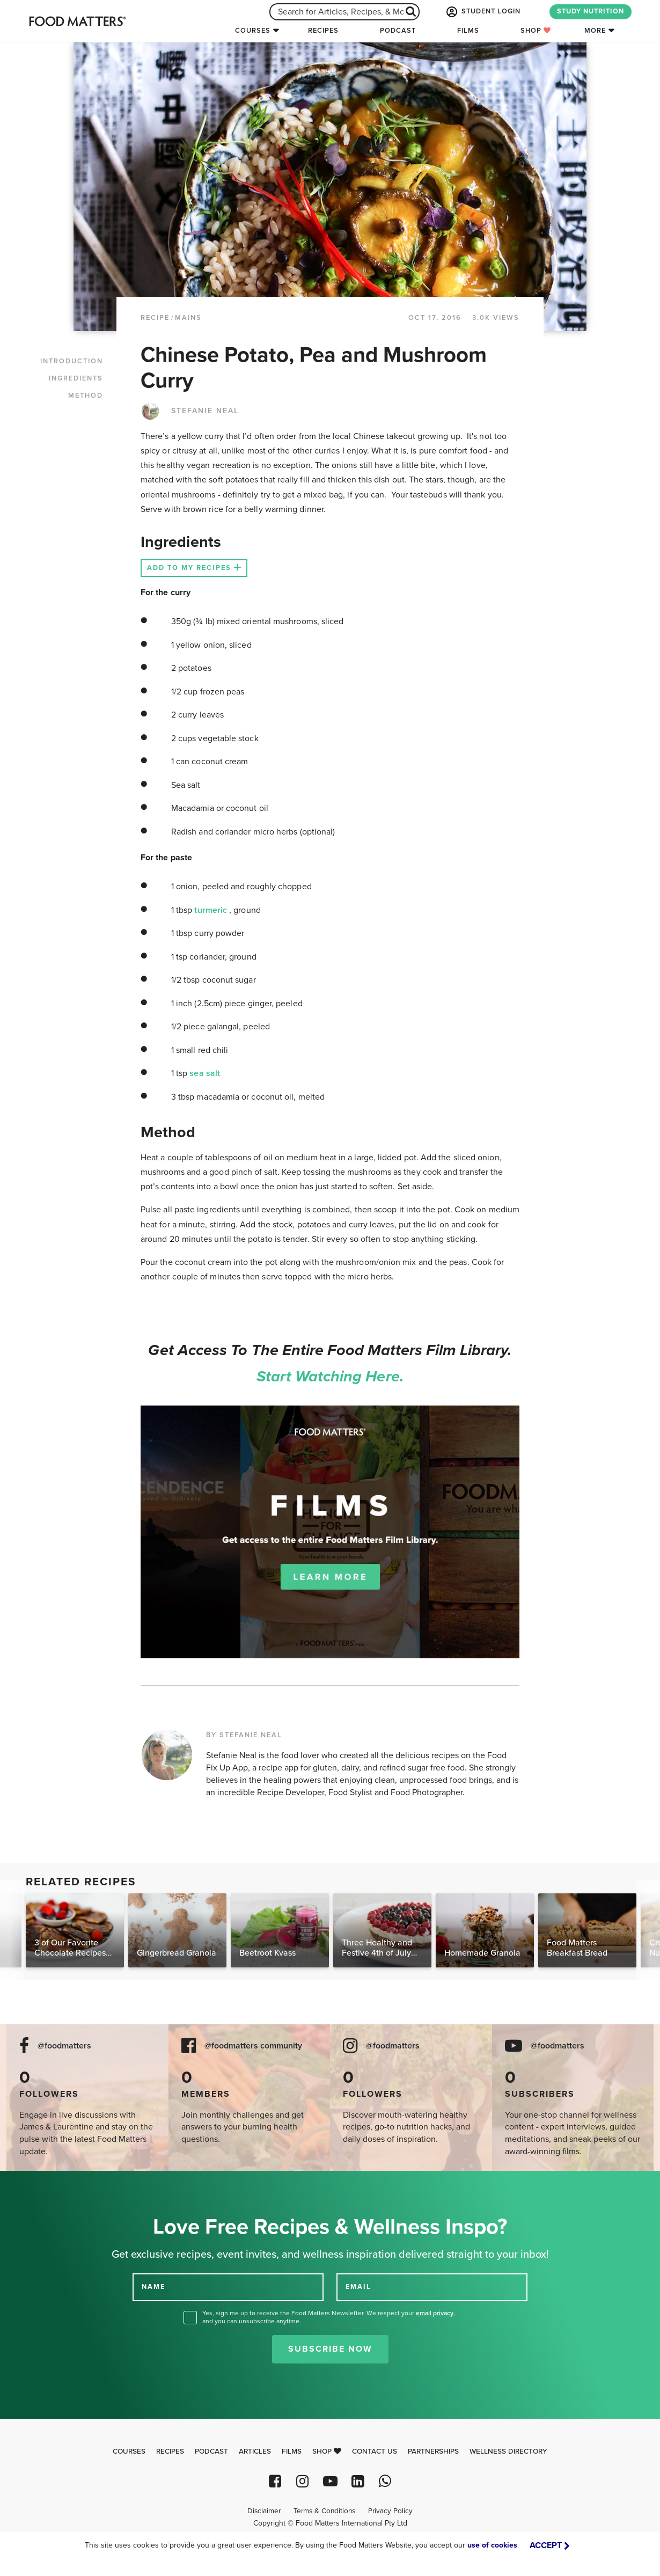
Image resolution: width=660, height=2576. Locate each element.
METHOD (85, 395)
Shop (535, 30)
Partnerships (433, 2451)
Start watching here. (330, 1376)
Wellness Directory (508, 2451)
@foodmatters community (253, 2046)
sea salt (204, 1073)
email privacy (434, 2313)
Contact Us (374, 2451)
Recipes (323, 30)
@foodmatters (64, 2046)
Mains (188, 317)
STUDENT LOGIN (482, 11)
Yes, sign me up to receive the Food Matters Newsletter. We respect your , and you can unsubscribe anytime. (328, 2317)
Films (468, 30)
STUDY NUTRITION (590, 11)
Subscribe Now (330, 2349)
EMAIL (358, 2286)
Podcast (398, 30)
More (595, 30)
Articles (255, 2451)
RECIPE (155, 317)
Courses (252, 30)
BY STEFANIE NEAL (244, 1735)
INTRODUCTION (71, 361)
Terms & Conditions (324, 2511)
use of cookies (492, 2545)
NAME (153, 2286)
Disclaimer (264, 2511)
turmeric (211, 910)
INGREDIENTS (76, 378)
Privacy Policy (390, 2511)
